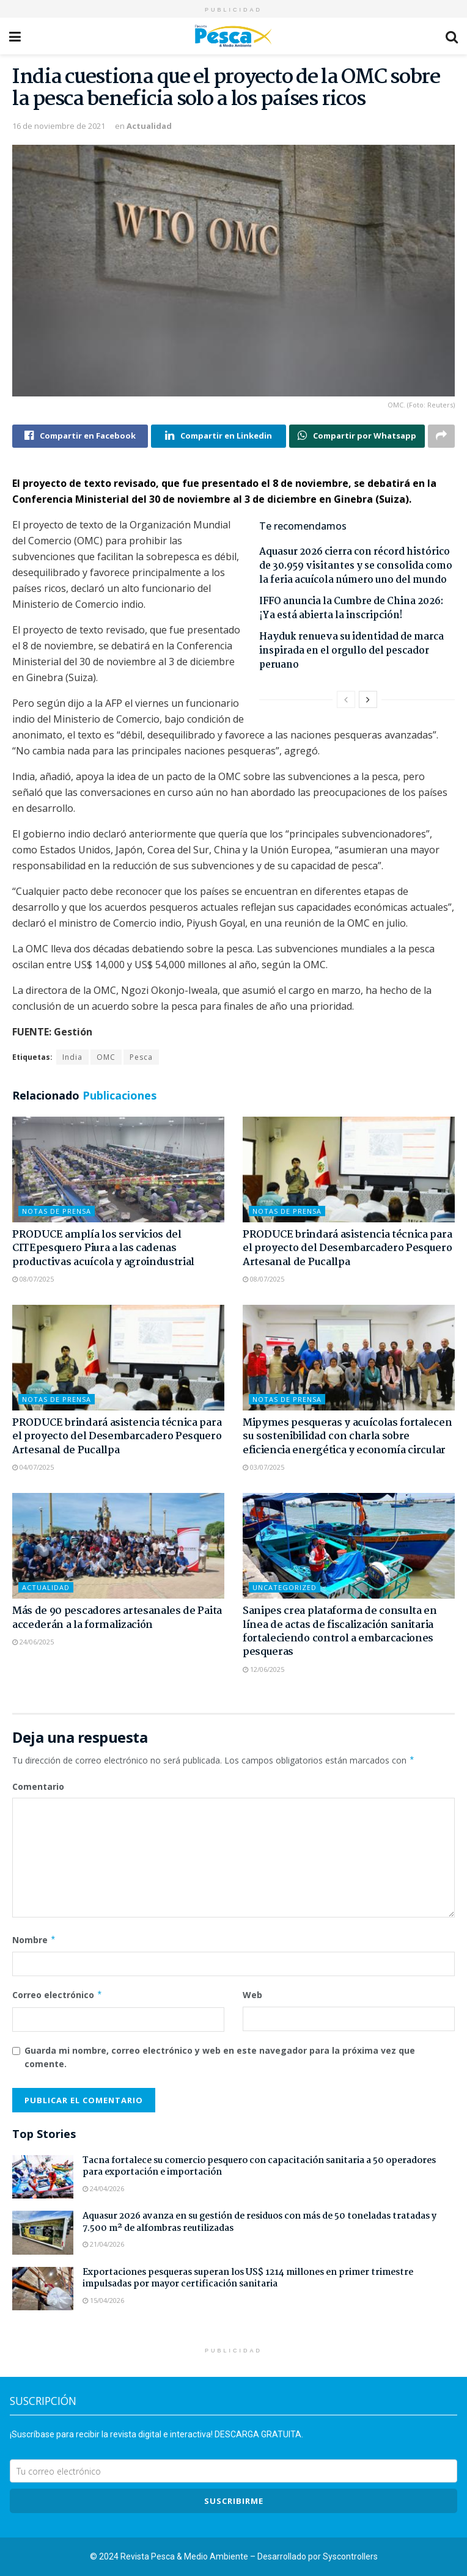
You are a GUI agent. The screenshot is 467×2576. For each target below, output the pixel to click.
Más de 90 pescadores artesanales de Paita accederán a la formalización (117, 1618)
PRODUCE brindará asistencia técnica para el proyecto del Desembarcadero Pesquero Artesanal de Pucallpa (347, 1249)
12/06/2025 (263, 1669)
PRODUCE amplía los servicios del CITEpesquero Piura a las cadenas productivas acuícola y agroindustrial (103, 1249)
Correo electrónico (57, 1995)
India (72, 1057)
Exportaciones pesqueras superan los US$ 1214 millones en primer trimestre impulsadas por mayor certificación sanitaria (248, 2278)
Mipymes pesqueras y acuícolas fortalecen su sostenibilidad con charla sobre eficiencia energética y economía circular (347, 1437)
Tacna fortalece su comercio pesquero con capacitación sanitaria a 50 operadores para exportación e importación (259, 2166)
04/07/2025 (33, 1467)
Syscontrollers (350, 2556)
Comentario (38, 1786)
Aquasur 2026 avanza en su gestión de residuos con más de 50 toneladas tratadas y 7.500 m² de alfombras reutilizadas (259, 2222)
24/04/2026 (103, 2188)
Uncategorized (284, 1587)
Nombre (34, 1940)
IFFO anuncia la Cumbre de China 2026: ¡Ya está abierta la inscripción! (351, 608)
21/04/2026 (103, 2244)
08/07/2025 (33, 1278)
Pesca (141, 1057)
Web (252, 1995)
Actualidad (149, 125)
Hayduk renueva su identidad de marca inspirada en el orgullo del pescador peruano (351, 651)
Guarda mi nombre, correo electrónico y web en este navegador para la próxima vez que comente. (219, 2057)
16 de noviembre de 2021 (58, 125)
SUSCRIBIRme (233, 2500)
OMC (106, 1057)
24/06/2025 (33, 1641)
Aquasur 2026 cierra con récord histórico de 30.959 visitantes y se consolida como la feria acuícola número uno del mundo (355, 566)
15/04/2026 (103, 2300)
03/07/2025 (263, 1467)
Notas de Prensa (56, 1211)
